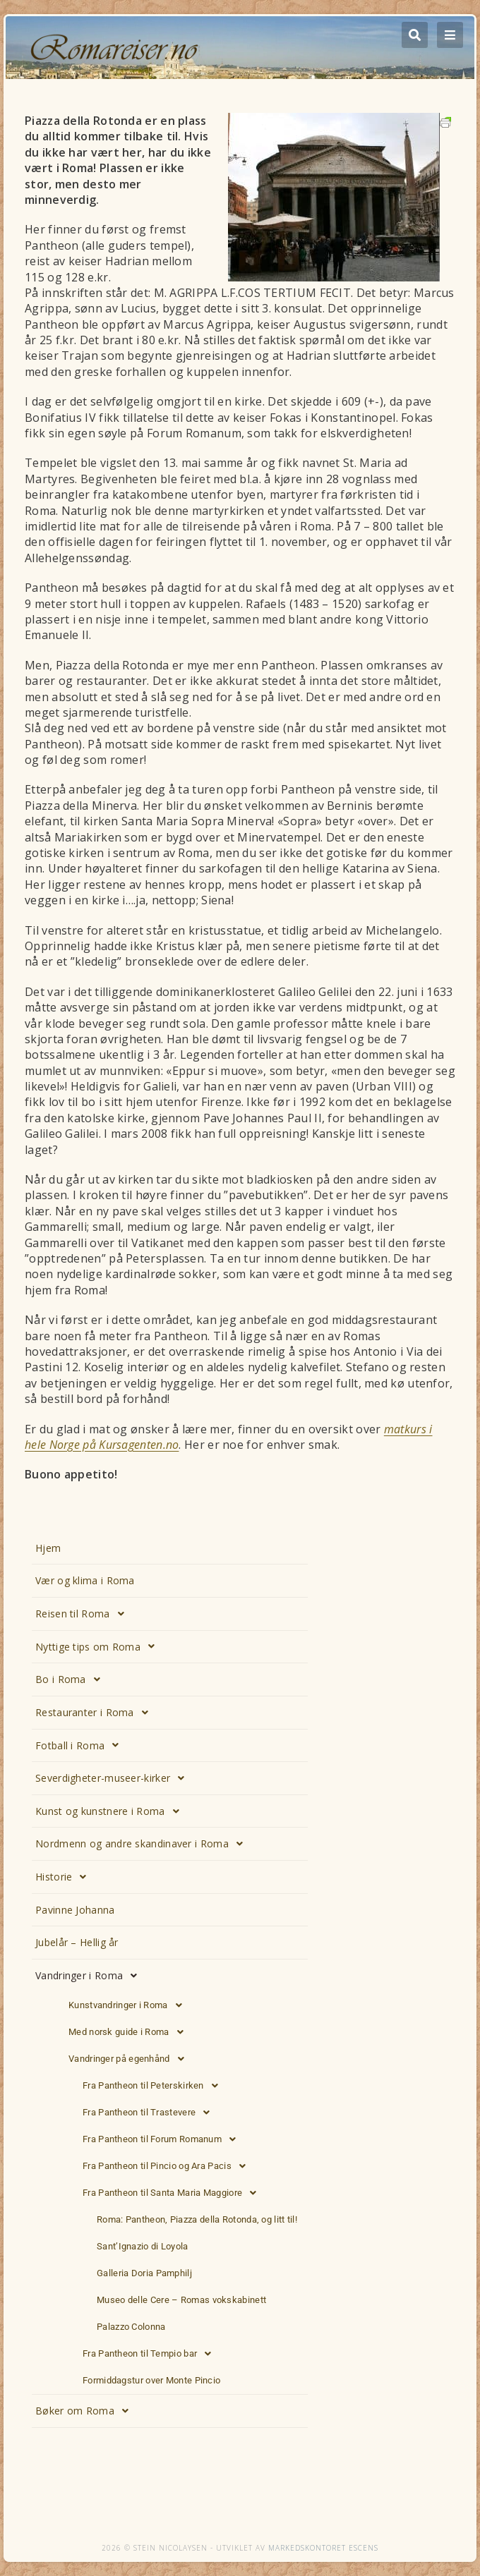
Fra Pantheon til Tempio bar (151, 2354)
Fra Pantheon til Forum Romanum (163, 2139)
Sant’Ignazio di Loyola (142, 2246)
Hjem (48, 1548)
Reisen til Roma (83, 1614)
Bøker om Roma (85, 2411)
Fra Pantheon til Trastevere (150, 2112)
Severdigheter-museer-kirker (113, 1778)
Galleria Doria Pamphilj (144, 2273)
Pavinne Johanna (75, 1909)
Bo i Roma (71, 1679)
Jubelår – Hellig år (77, 1942)
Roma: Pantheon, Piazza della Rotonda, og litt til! (197, 2219)
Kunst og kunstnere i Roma (111, 1811)
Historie (65, 1877)
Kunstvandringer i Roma (129, 2005)
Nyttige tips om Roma (98, 1646)
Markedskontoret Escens (323, 2548)
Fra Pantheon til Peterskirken (154, 2085)
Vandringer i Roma (90, 1975)
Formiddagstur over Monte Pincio (151, 2380)
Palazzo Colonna (131, 2326)
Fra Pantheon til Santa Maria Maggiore (173, 2193)
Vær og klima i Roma (85, 1580)
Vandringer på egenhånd (130, 2059)
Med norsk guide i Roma (129, 2032)
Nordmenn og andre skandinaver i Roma (143, 1844)
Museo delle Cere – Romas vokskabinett (181, 2300)
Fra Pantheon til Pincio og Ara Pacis (168, 2166)
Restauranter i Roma (95, 1712)
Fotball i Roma (81, 1745)
